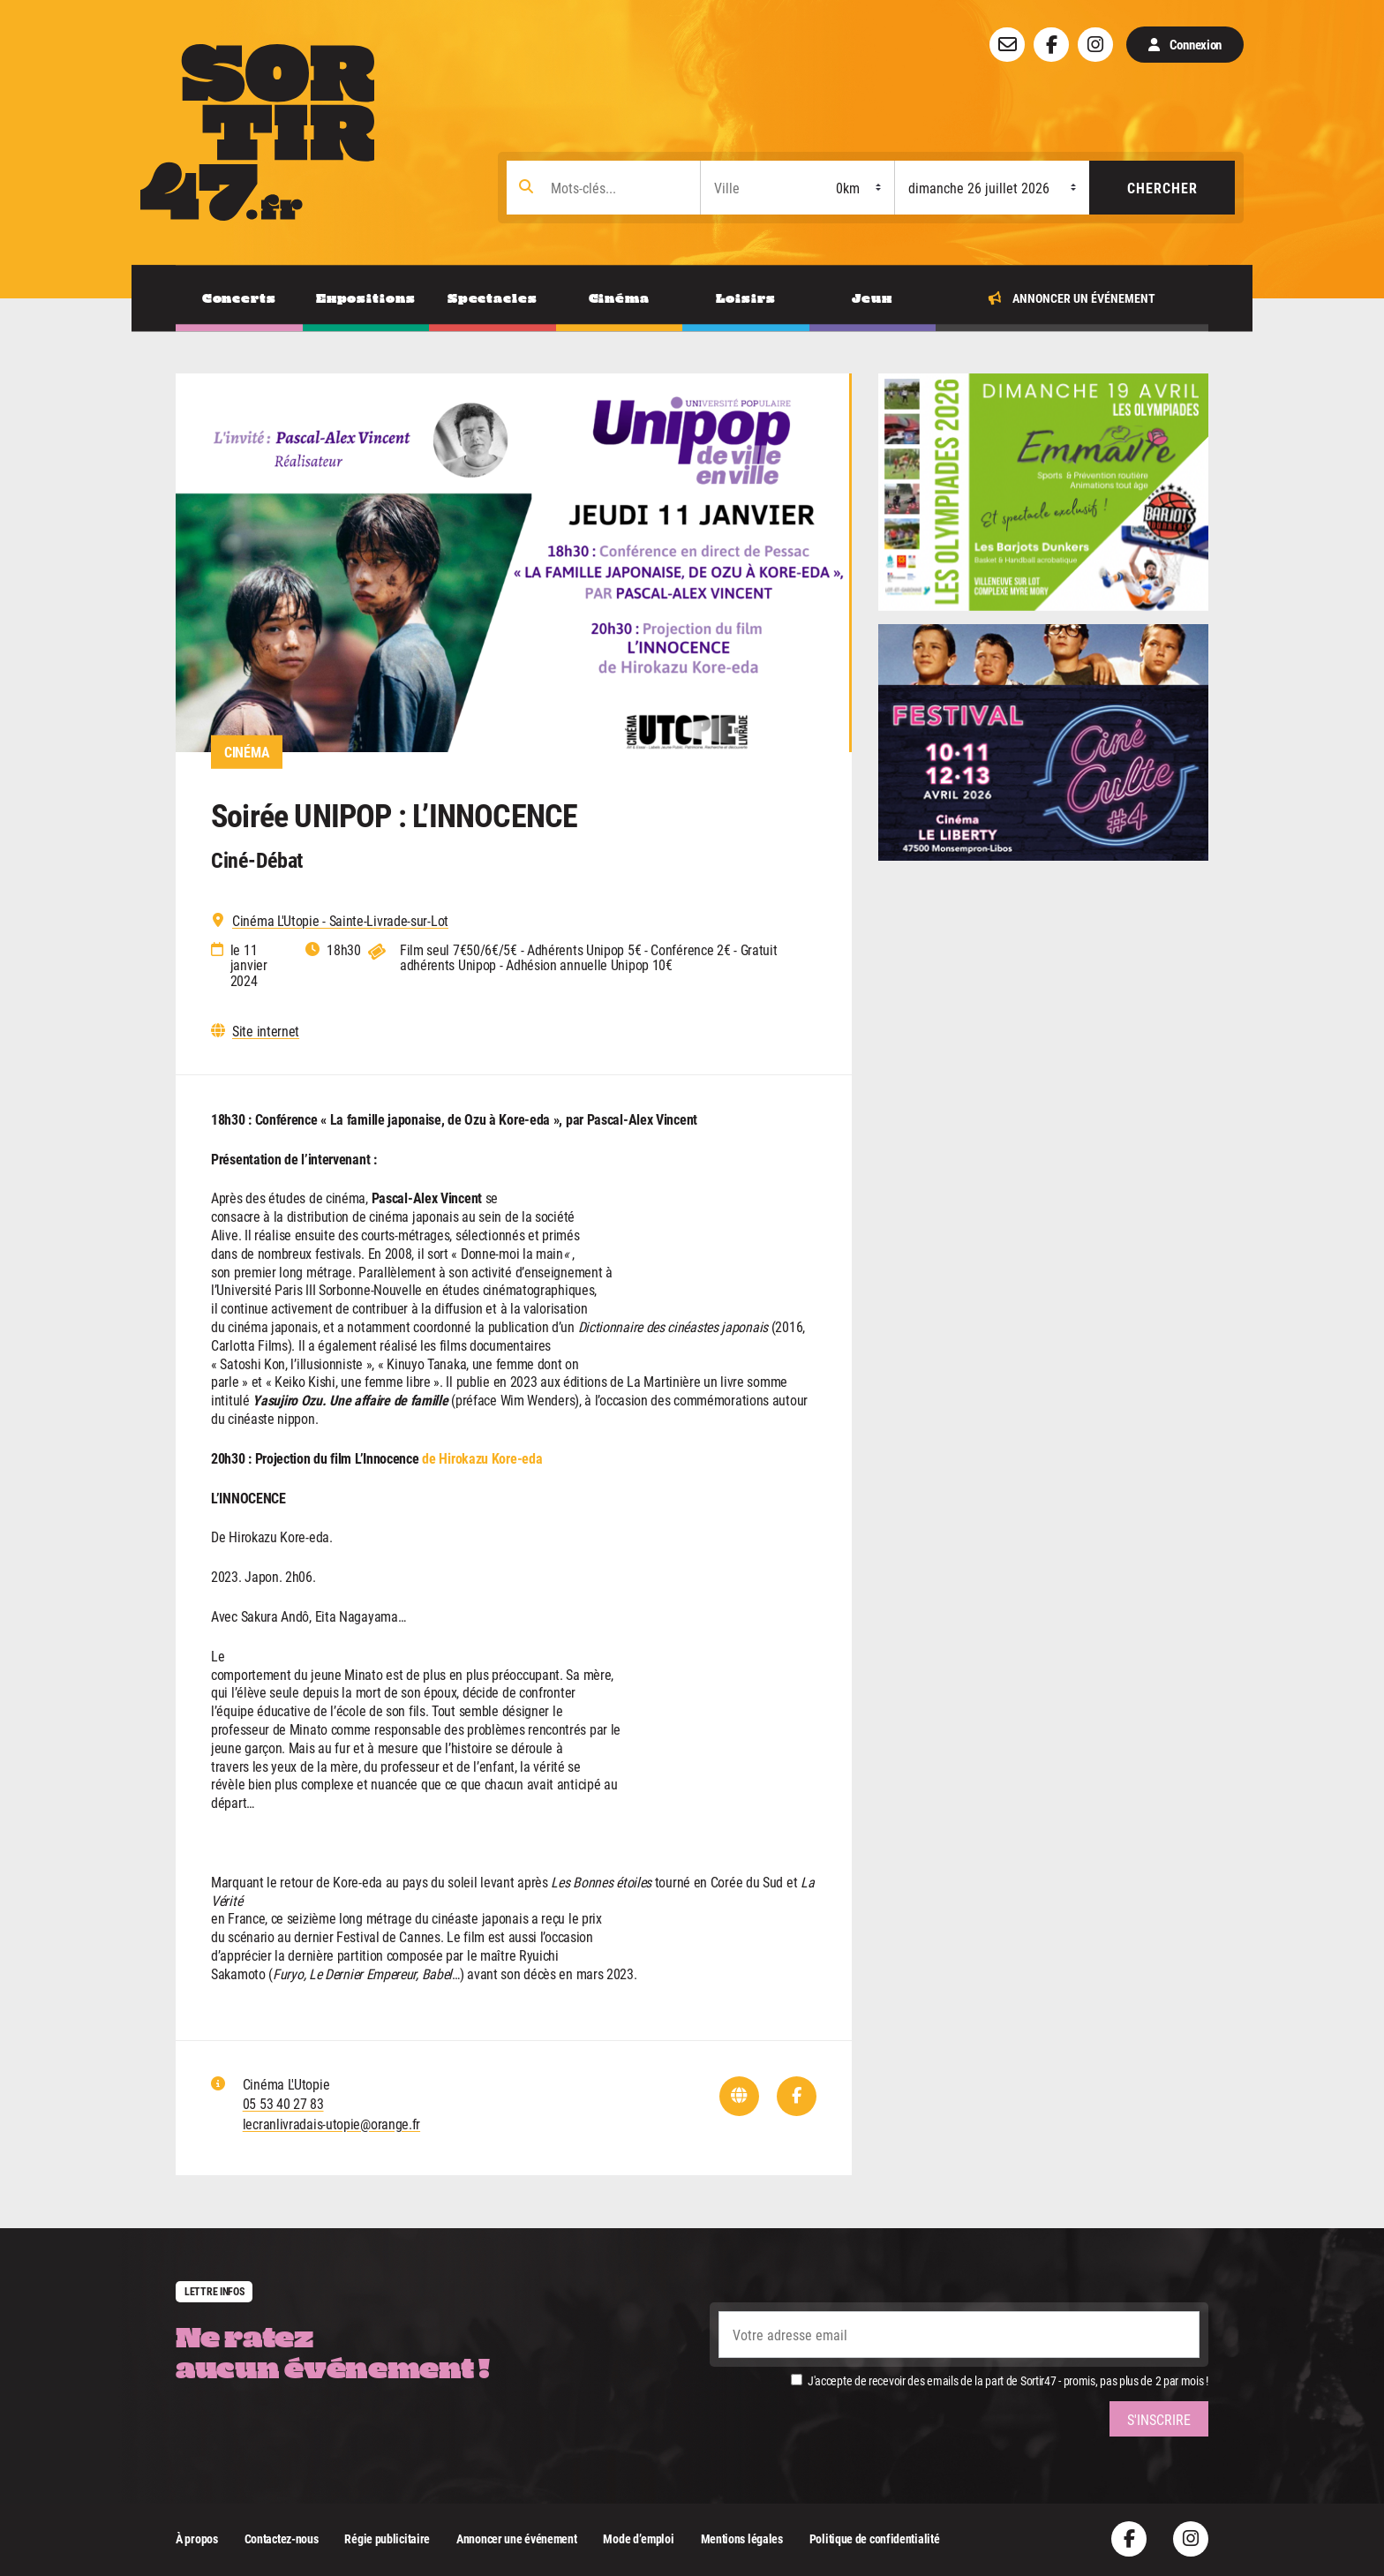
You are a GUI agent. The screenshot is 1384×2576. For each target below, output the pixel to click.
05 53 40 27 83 (283, 2103)
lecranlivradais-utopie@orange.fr (331, 2123)
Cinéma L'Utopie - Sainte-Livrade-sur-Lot (340, 921)
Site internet (265, 1031)
